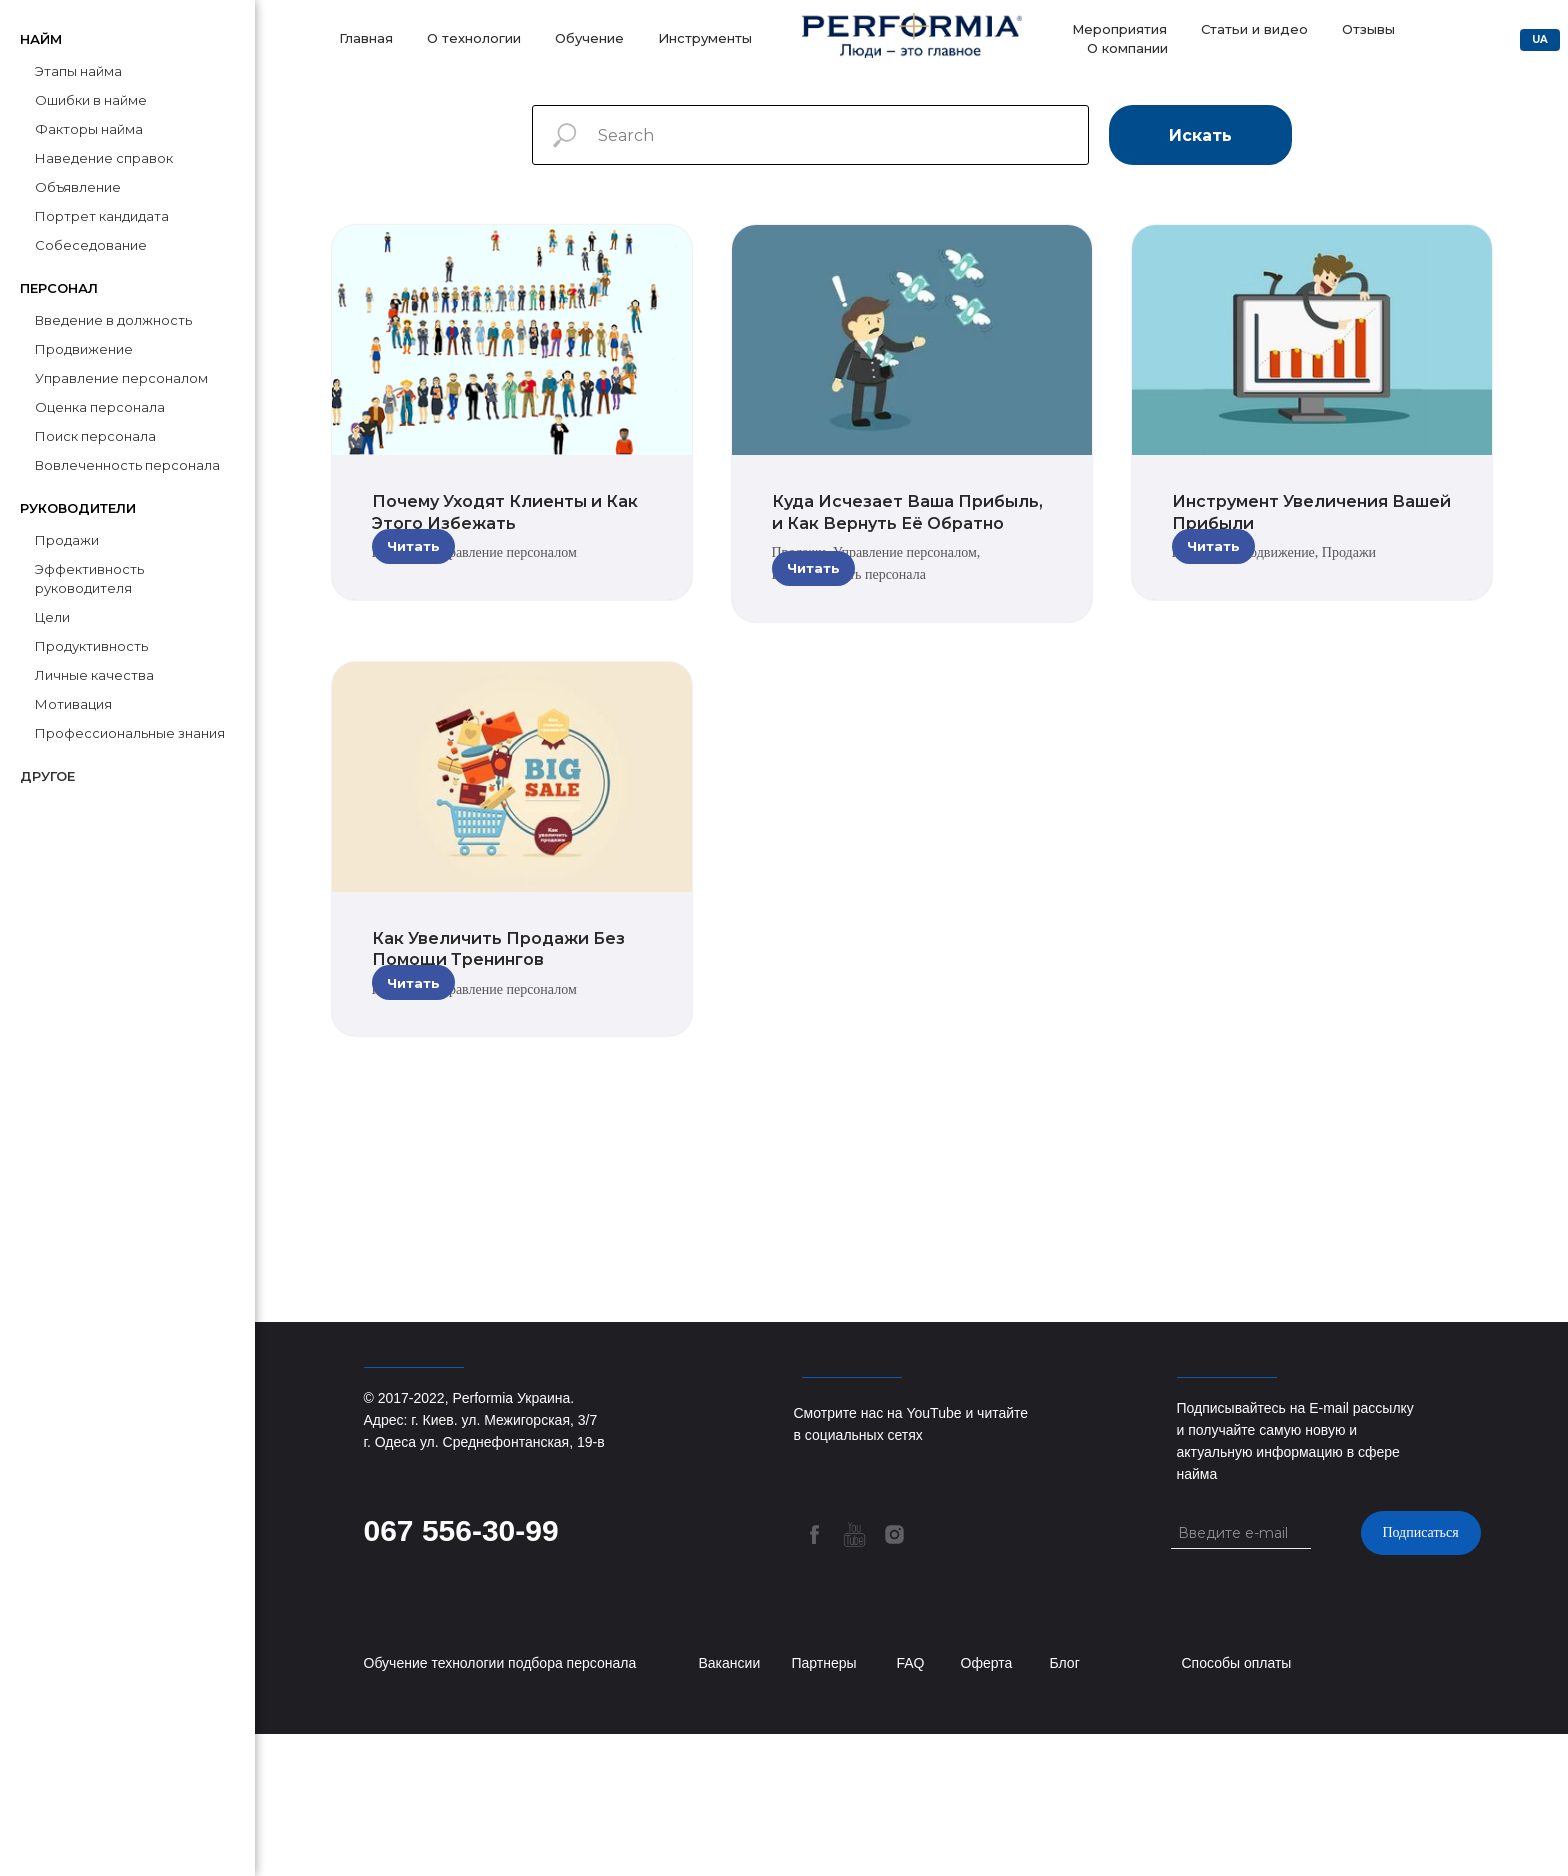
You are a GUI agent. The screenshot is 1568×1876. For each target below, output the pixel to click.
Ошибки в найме (91, 100)
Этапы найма (78, 71)
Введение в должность (113, 320)
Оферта (987, 1805)
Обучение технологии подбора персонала (500, 1805)
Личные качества (94, 675)
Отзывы (1368, 29)
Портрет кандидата (102, 216)
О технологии (474, 38)
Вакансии (730, 1805)
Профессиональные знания (130, 733)
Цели (52, 617)
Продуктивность (91, 646)
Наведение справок (104, 158)
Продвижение (84, 349)
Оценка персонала (100, 407)
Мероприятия (1119, 29)
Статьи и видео (1254, 29)
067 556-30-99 (461, 1672)
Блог (1065, 1805)
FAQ (911, 1805)
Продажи (67, 540)
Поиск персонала (95, 436)
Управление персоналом (121, 378)
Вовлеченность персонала (127, 465)
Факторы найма (89, 129)
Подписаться (1420, 1674)
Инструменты (705, 38)
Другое (47, 776)
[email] (1249, 1675)
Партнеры (824, 1805)
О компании (1127, 48)
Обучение (589, 38)
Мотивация (73, 704)
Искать (1200, 135)
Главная (366, 38)
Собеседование (91, 245)
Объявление (78, 187)
